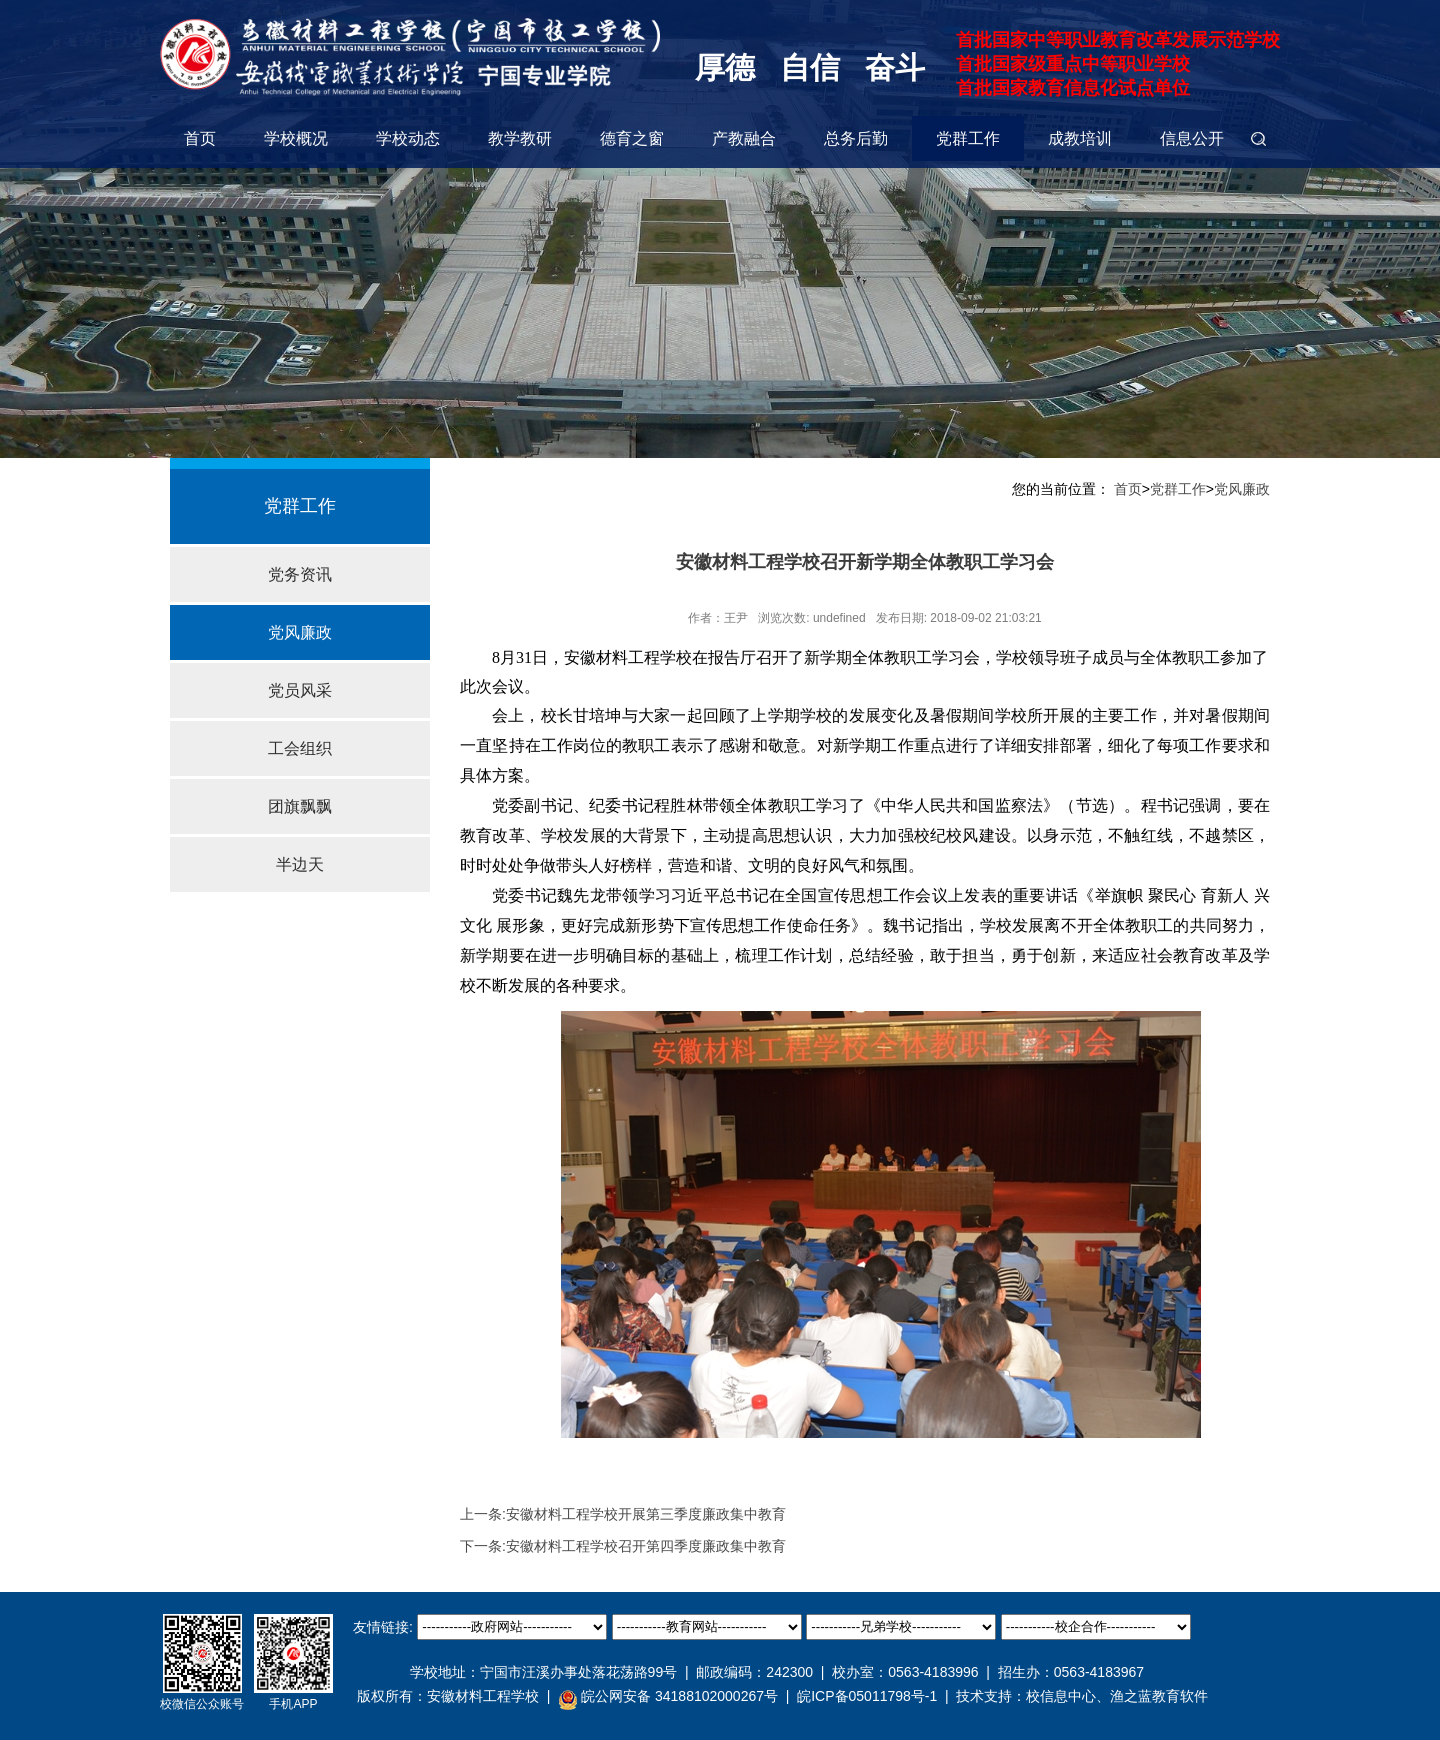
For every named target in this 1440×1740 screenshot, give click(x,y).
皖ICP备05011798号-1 (867, 1696)
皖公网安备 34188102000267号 (668, 1697)
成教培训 (1080, 138)
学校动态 (408, 138)
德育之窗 (632, 138)
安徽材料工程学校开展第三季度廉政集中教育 (646, 1514)
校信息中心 (1061, 1696)
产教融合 (744, 138)
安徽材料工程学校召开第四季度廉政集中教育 (646, 1546)
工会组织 (300, 748)
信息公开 (1192, 138)
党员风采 (300, 690)
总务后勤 (856, 138)
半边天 (300, 864)
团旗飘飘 (300, 806)
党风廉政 (300, 632)
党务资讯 (300, 574)
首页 (200, 138)
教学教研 (520, 138)
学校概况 (296, 138)
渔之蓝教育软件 (1159, 1696)
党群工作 (968, 138)
